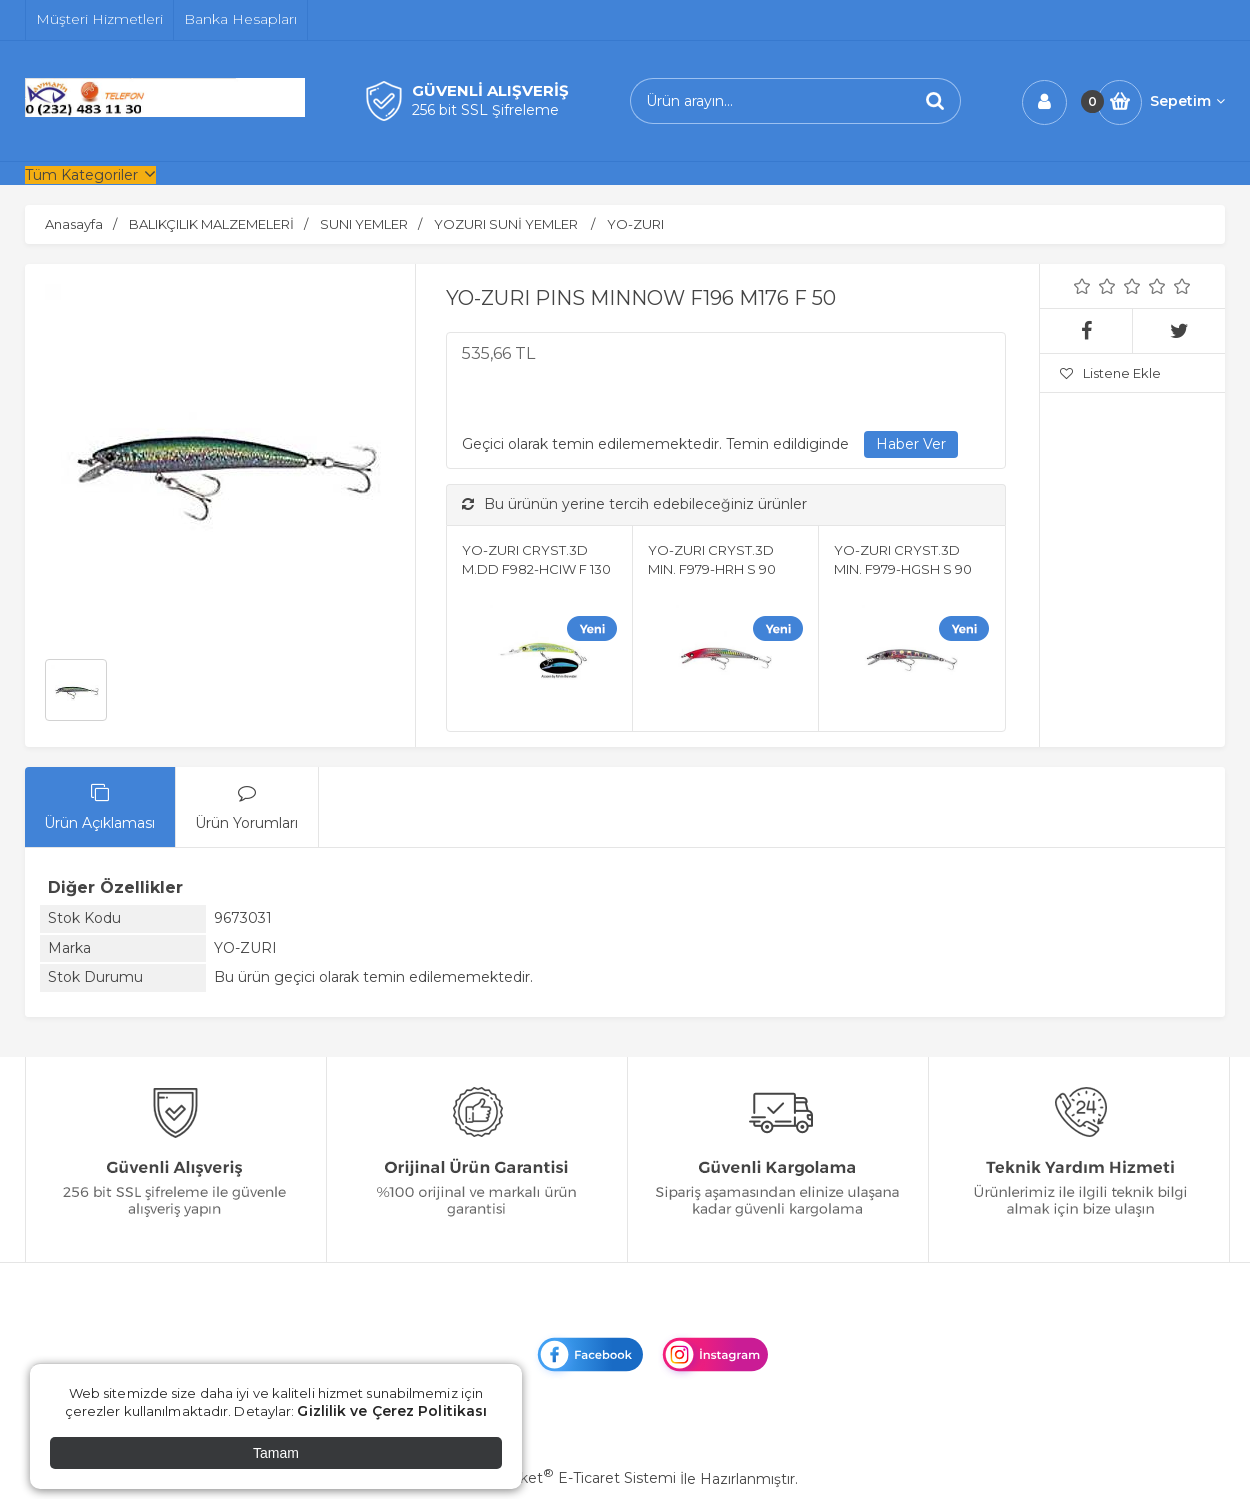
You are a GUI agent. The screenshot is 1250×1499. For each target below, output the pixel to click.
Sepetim (1187, 101)
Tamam (276, 1453)
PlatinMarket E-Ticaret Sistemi (564, 1478)
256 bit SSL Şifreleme (485, 110)
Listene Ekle (1110, 373)
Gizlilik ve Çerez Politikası (392, 1411)
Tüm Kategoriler (81, 175)
